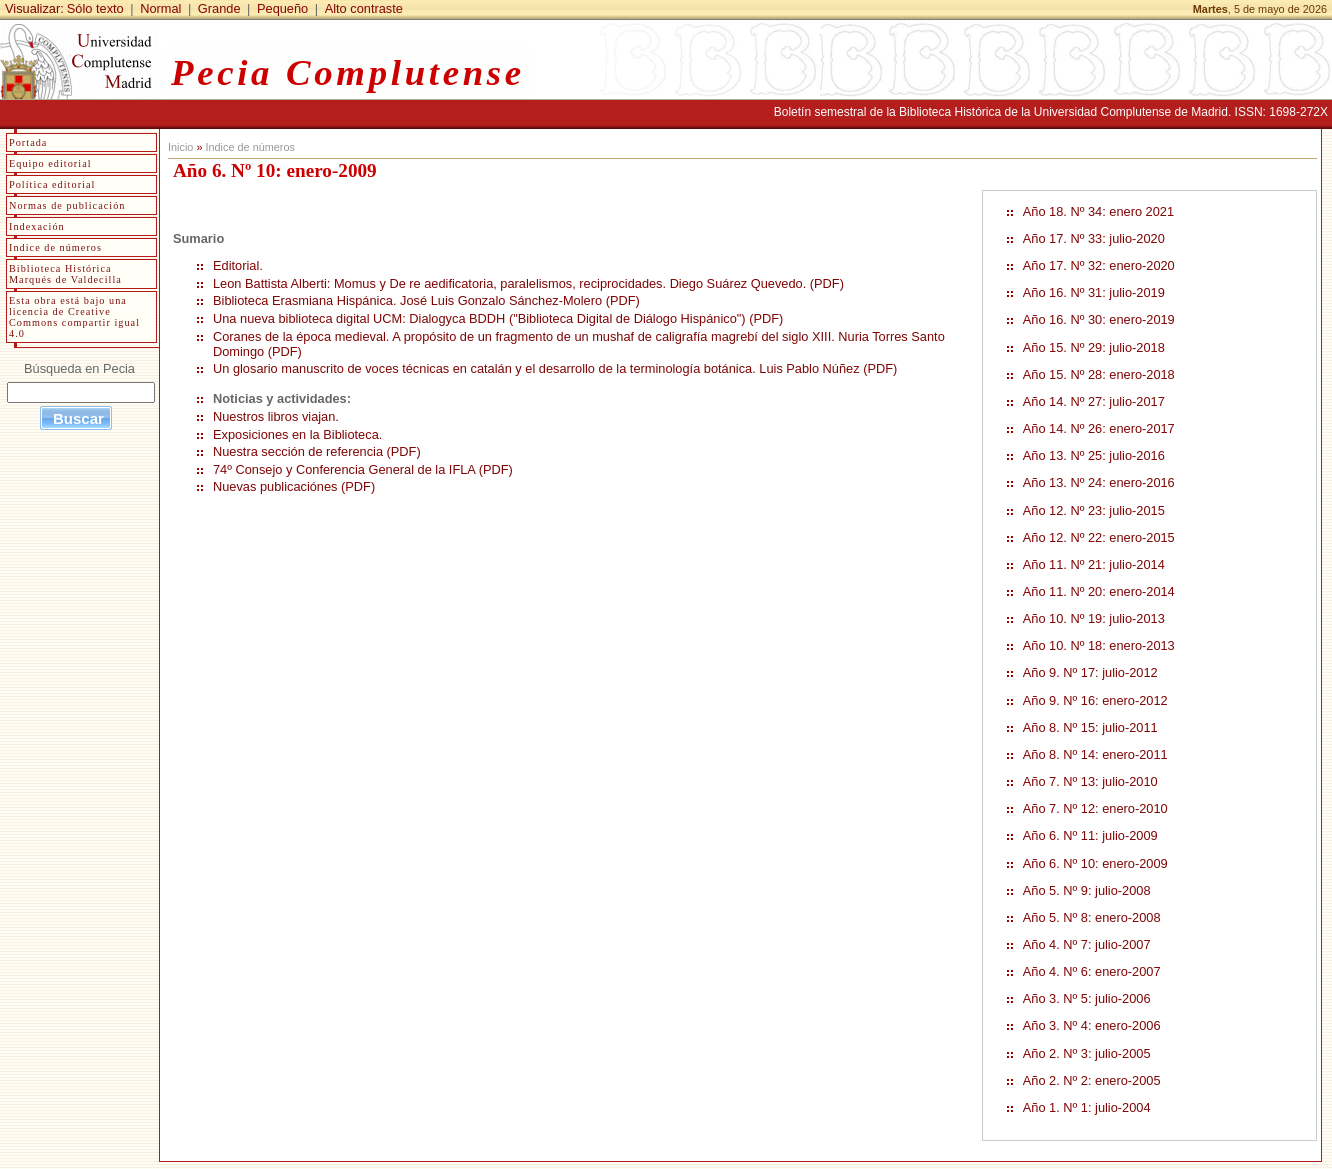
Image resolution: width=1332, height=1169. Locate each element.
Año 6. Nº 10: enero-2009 (1095, 863)
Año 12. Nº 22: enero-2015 (1099, 537)
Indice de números (249, 147)
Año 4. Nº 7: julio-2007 (1087, 944)
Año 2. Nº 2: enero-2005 (1092, 1080)
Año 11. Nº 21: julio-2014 (1094, 564)
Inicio (180, 147)
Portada (28, 142)
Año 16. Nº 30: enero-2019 (1099, 319)
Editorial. (238, 265)
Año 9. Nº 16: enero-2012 (1095, 700)
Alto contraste (364, 8)
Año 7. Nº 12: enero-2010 (1095, 808)
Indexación (37, 226)
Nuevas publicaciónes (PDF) (294, 486)
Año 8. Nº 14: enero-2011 (1095, 754)
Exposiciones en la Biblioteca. (299, 434)
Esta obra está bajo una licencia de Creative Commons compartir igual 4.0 (74, 317)
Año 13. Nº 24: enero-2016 (1099, 482)
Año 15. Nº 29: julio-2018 (1094, 347)
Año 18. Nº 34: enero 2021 (1098, 211)
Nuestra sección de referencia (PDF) (317, 451)
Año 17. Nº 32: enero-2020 (1099, 265)
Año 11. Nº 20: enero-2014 (1099, 591)
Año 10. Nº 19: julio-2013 (1094, 618)
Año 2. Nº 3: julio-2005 (1087, 1053)
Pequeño (282, 8)
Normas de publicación (67, 205)
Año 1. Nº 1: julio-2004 (1087, 1107)
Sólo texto (95, 8)
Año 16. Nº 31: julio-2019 (1094, 292)
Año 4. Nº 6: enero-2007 (1092, 971)
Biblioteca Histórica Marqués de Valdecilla (65, 274)
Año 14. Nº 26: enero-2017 (1099, 428)
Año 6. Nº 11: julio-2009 (1090, 835)
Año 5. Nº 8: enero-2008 (1092, 917)
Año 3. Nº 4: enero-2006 (1092, 1025)
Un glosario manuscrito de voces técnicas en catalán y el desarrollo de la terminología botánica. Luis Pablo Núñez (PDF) (555, 368)
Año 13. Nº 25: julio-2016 (1094, 455)
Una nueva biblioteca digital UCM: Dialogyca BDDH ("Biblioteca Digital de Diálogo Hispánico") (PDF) (498, 318)
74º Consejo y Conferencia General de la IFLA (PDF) (363, 469)
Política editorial (52, 184)
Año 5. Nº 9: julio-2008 (1087, 890)
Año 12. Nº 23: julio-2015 (1094, 510)
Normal (160, 8)
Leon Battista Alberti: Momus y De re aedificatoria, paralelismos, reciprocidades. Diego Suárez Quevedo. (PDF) (528, 283)
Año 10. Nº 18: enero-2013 (1099, 645)
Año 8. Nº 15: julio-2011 (1090, 727)
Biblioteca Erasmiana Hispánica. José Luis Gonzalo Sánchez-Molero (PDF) (426, 300)
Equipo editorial (50, 163)
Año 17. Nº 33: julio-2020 (1094, 238)
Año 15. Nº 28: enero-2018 (1099, 374)
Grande (219, 8)
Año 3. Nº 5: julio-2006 (1087, 998)
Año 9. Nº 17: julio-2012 (1090, 672)
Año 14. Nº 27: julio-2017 (1094, 401)
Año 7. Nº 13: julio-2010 (1090, 781)
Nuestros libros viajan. (276, 416)
